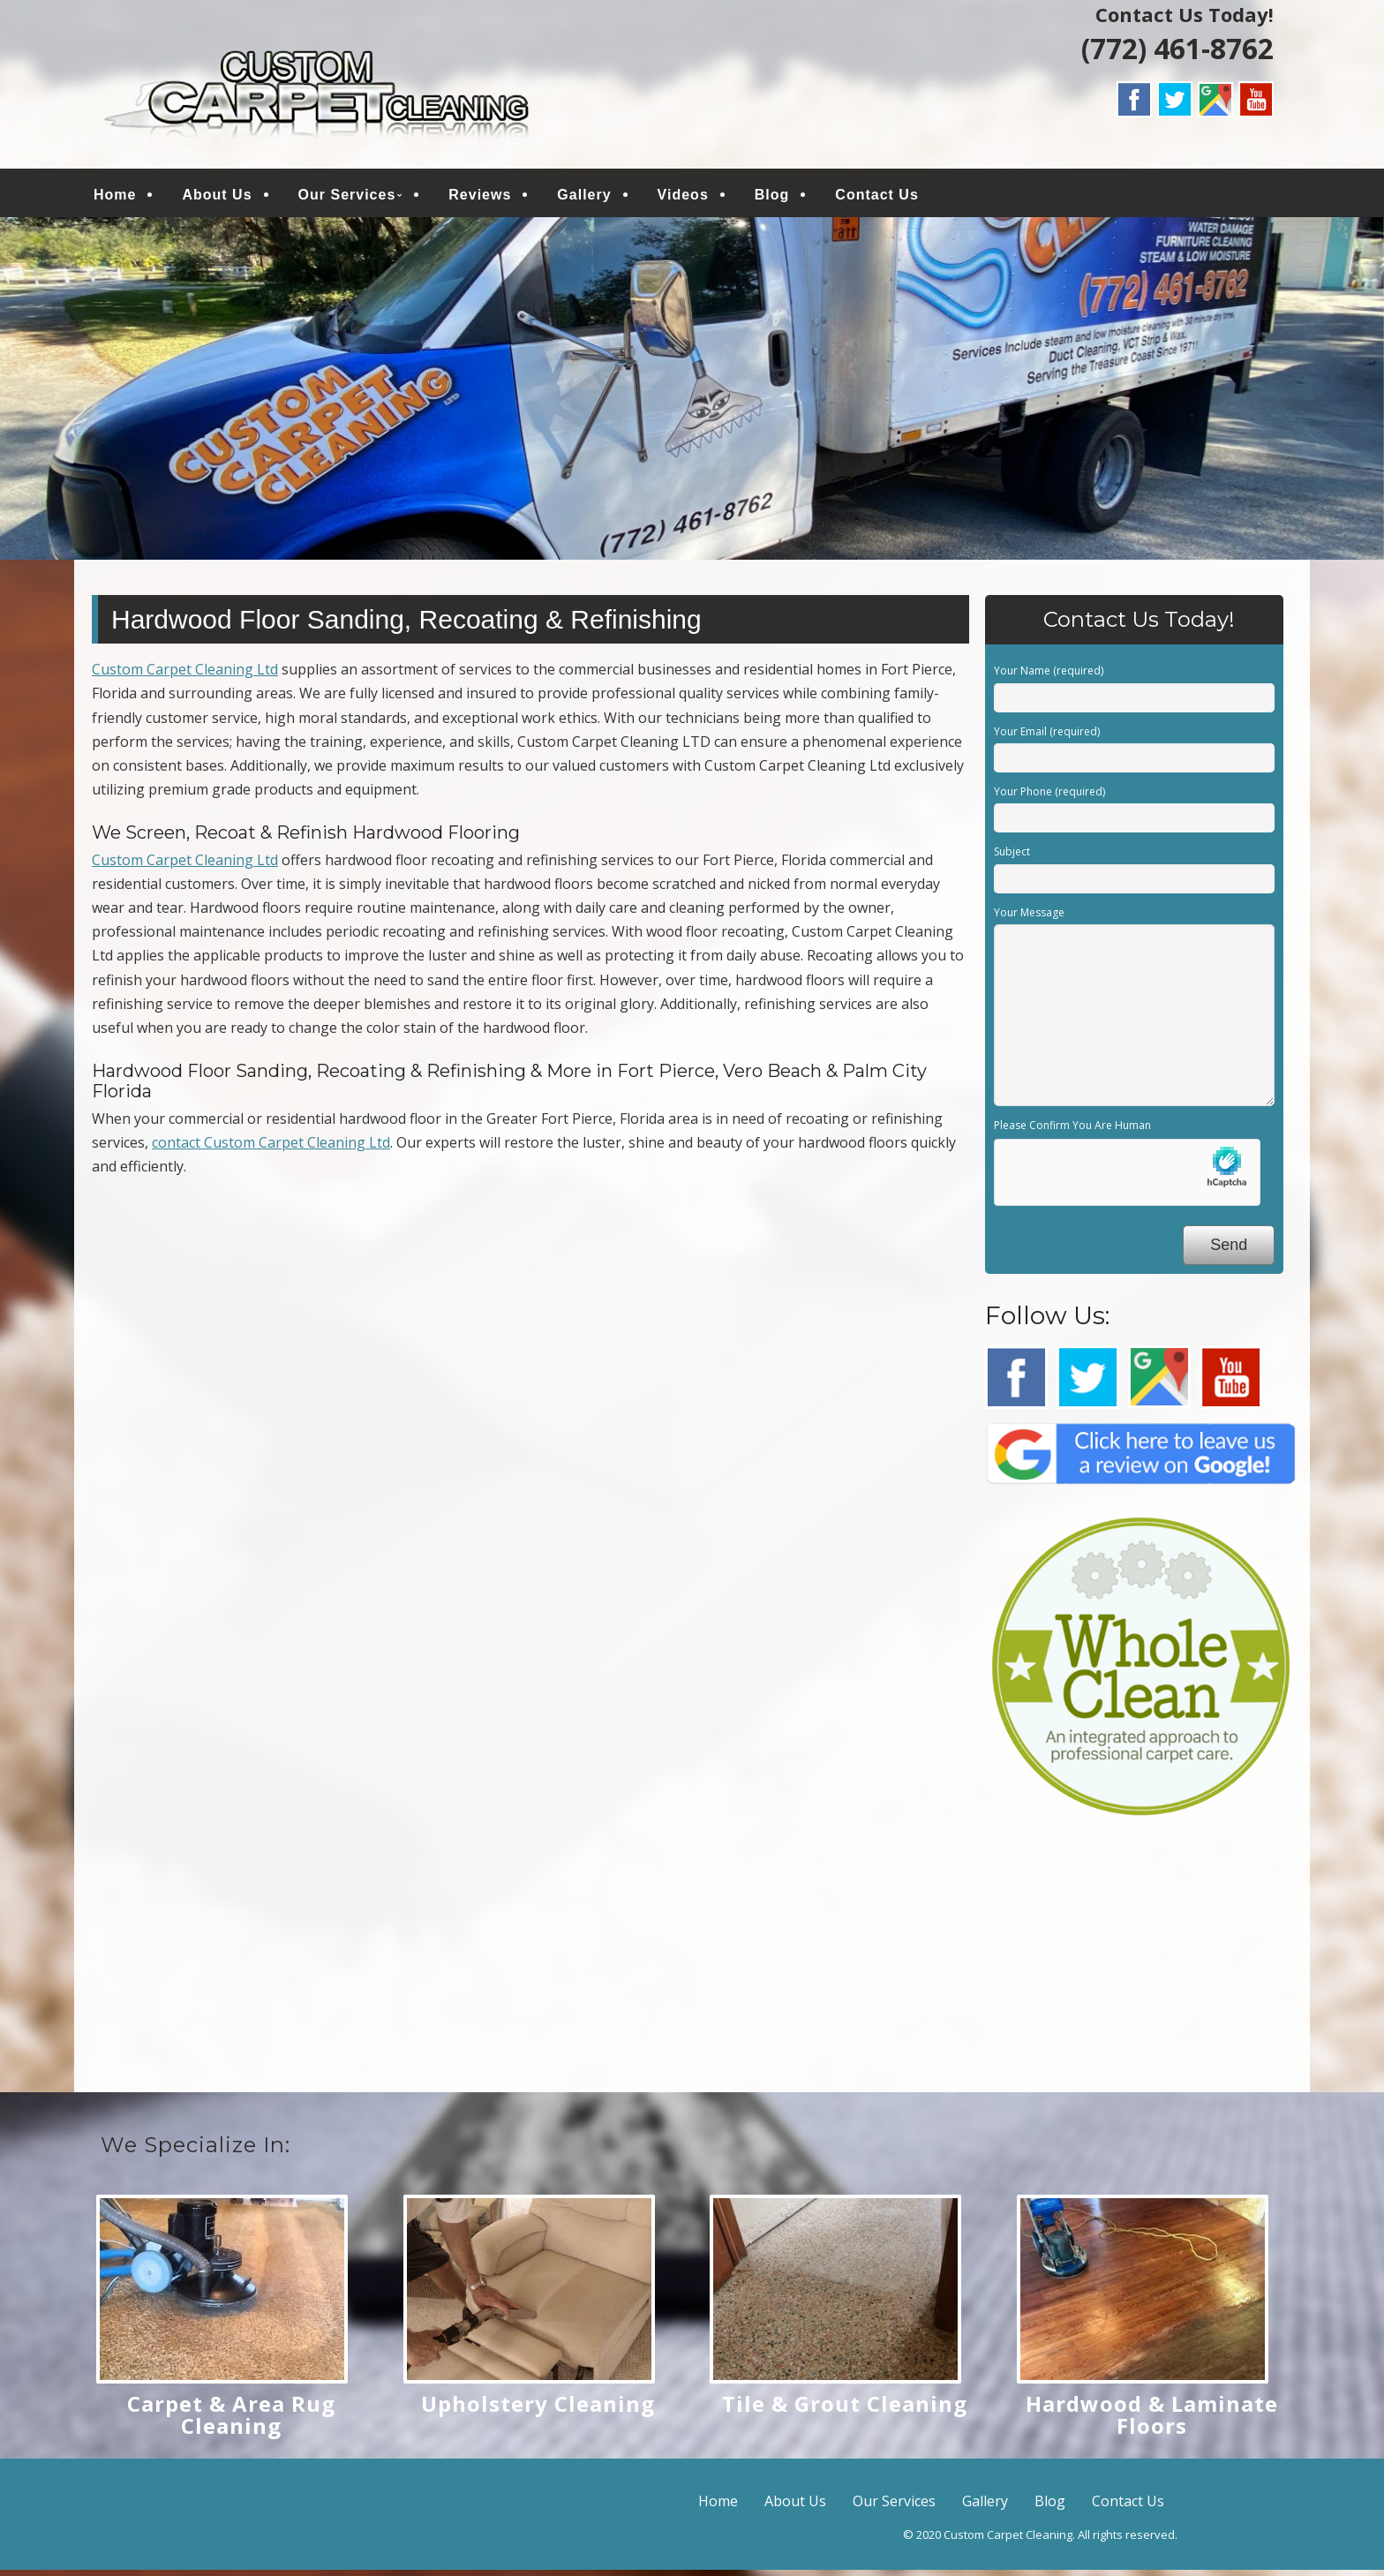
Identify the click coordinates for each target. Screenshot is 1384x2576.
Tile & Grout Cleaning (844, 2409)
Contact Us (876, 197)
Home (115, 197)
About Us (217, 197)
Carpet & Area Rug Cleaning (231, 2420)
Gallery (584, 197)
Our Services (347, 197)
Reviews (479, 197)
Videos (683, 197)
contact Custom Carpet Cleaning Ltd (271, 1148)
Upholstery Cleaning (538, 2409)
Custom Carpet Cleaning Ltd (185, 675)
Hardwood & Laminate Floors (1152, 2420)
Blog (772, 197)
